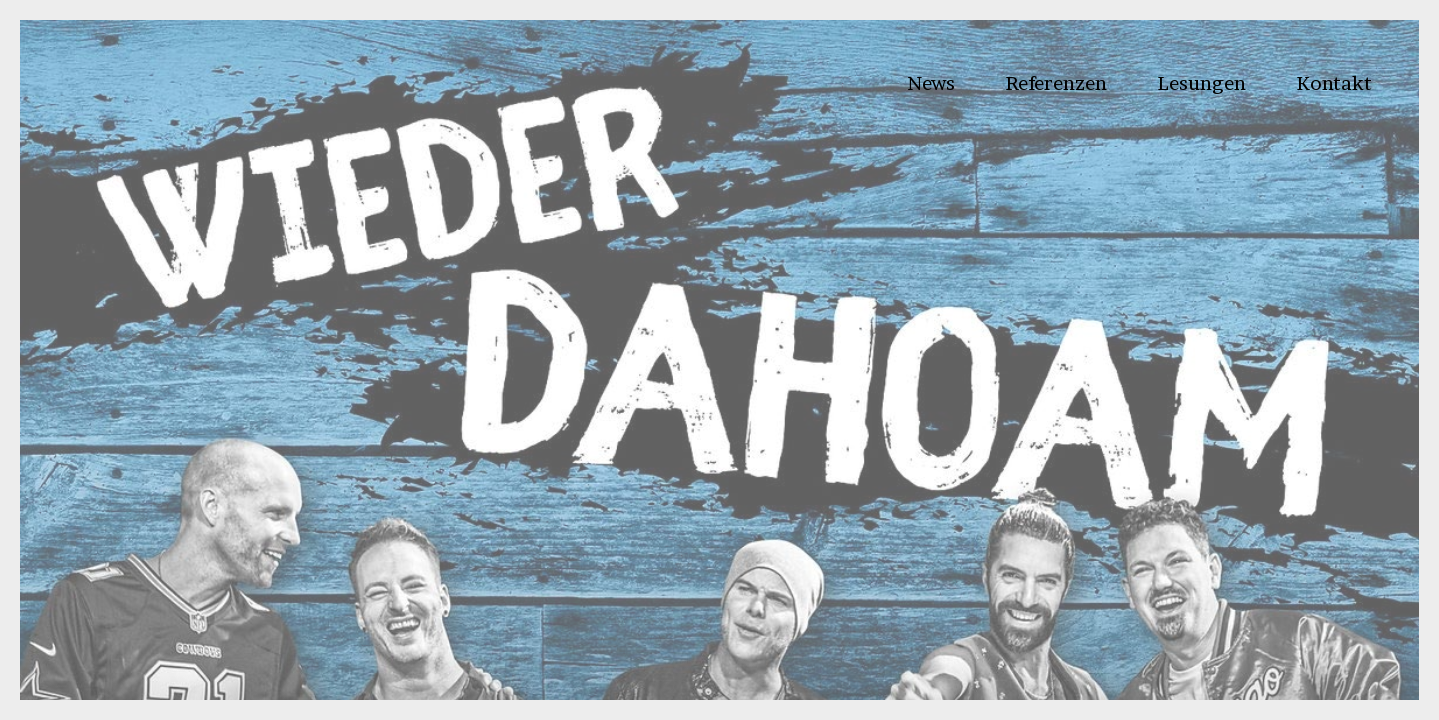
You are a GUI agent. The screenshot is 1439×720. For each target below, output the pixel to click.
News (931, 83)
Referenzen (1056, 83)
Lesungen (1201, 83)
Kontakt (1334, 83)
